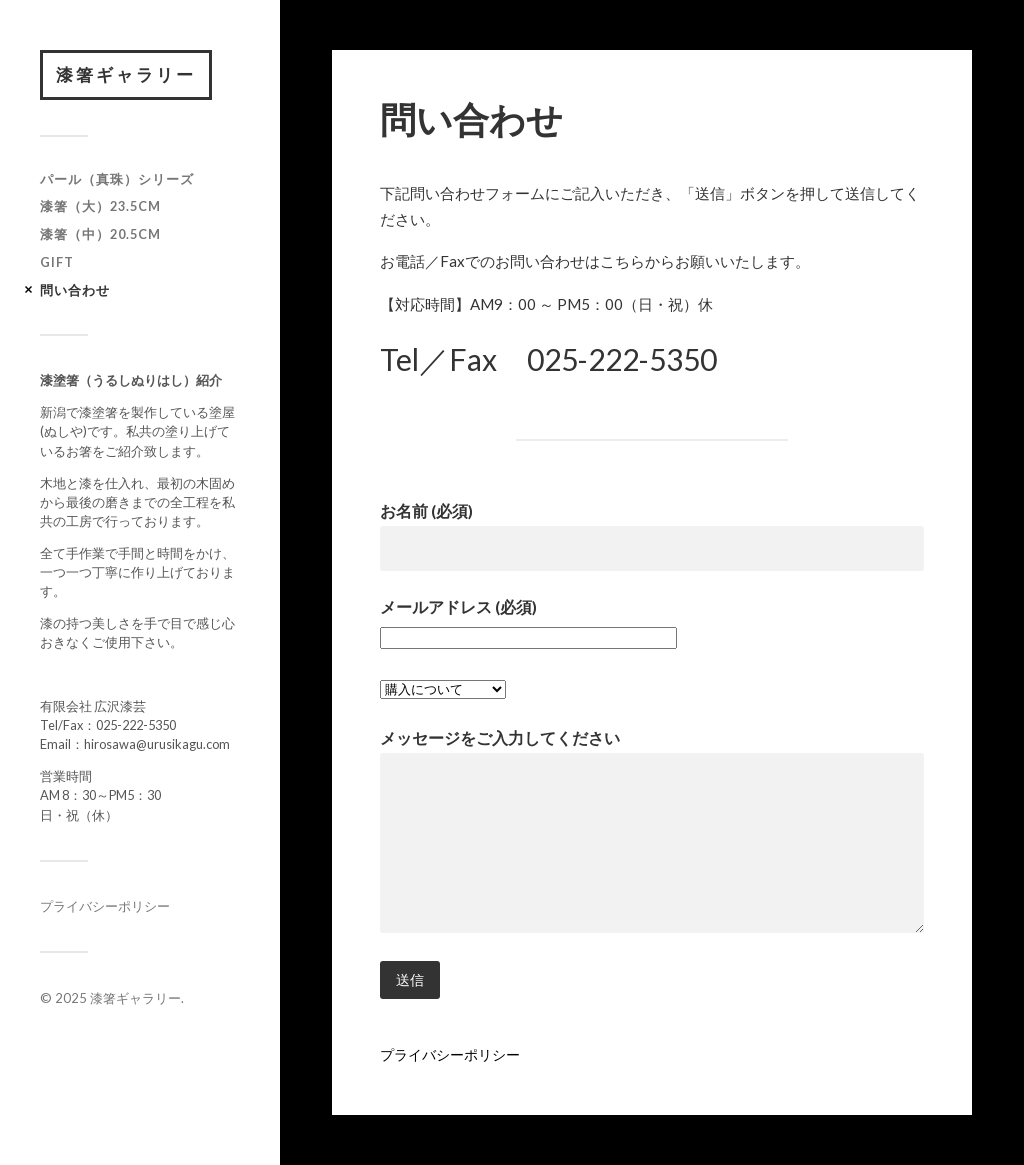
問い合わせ (75, 290)
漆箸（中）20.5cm (100, 234)
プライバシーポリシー (105, 906)
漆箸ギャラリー (126, 74)
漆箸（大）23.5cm (100, 206)
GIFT (57, 262)
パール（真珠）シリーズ (117, 179)
